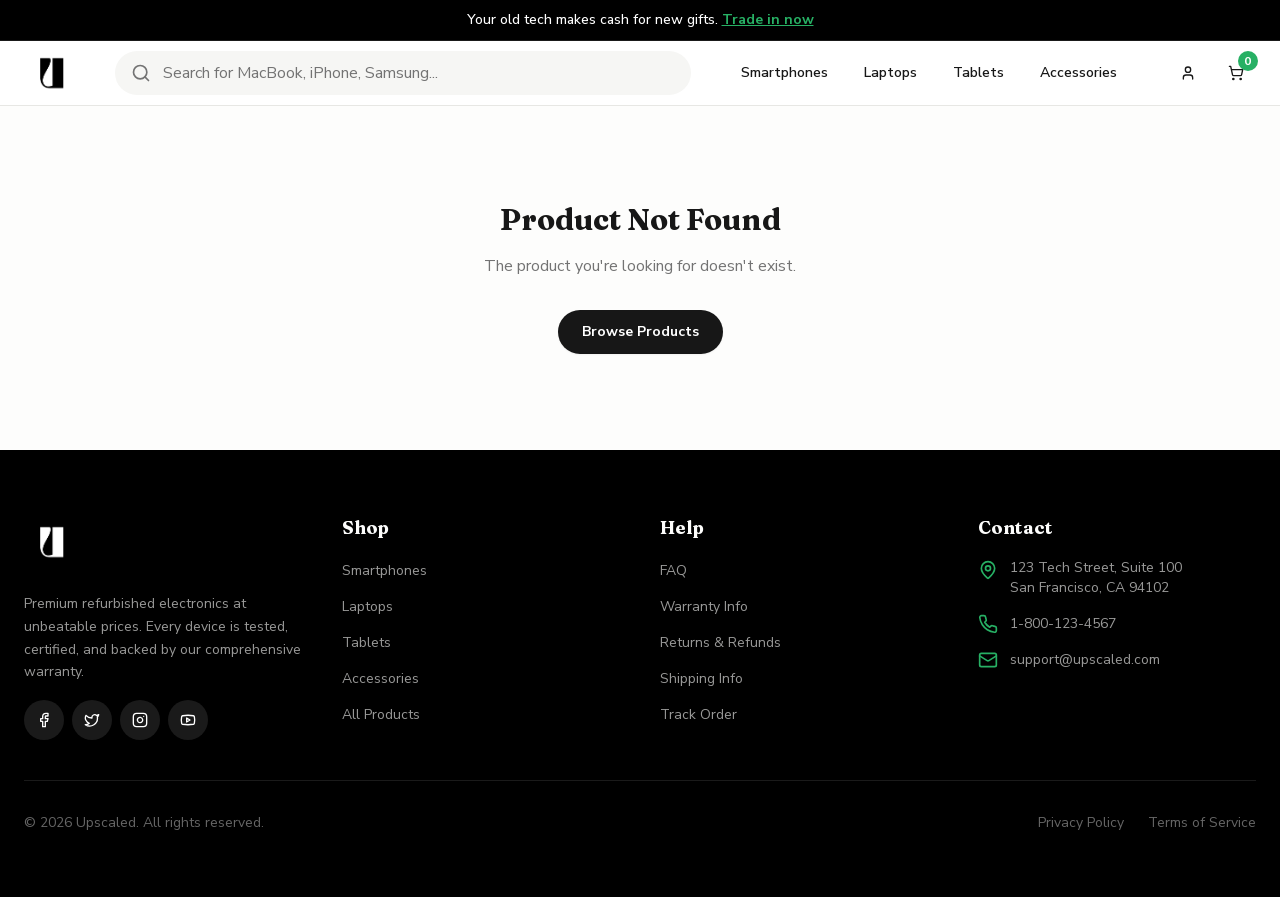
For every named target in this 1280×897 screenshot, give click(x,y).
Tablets (978, 72)
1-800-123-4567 (1063, 623)
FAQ (673, 570)
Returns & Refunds (720, 642)
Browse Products (640, 331)
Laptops (890, 72)
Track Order (698, 714)
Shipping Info (701, 678)
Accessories (1078, 72)
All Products (381, 714)
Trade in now (768, 19)
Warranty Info (704, 606)
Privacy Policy (1081, 822)
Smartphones (784, 72)
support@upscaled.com (1085, 659)
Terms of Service (1202, 822)
